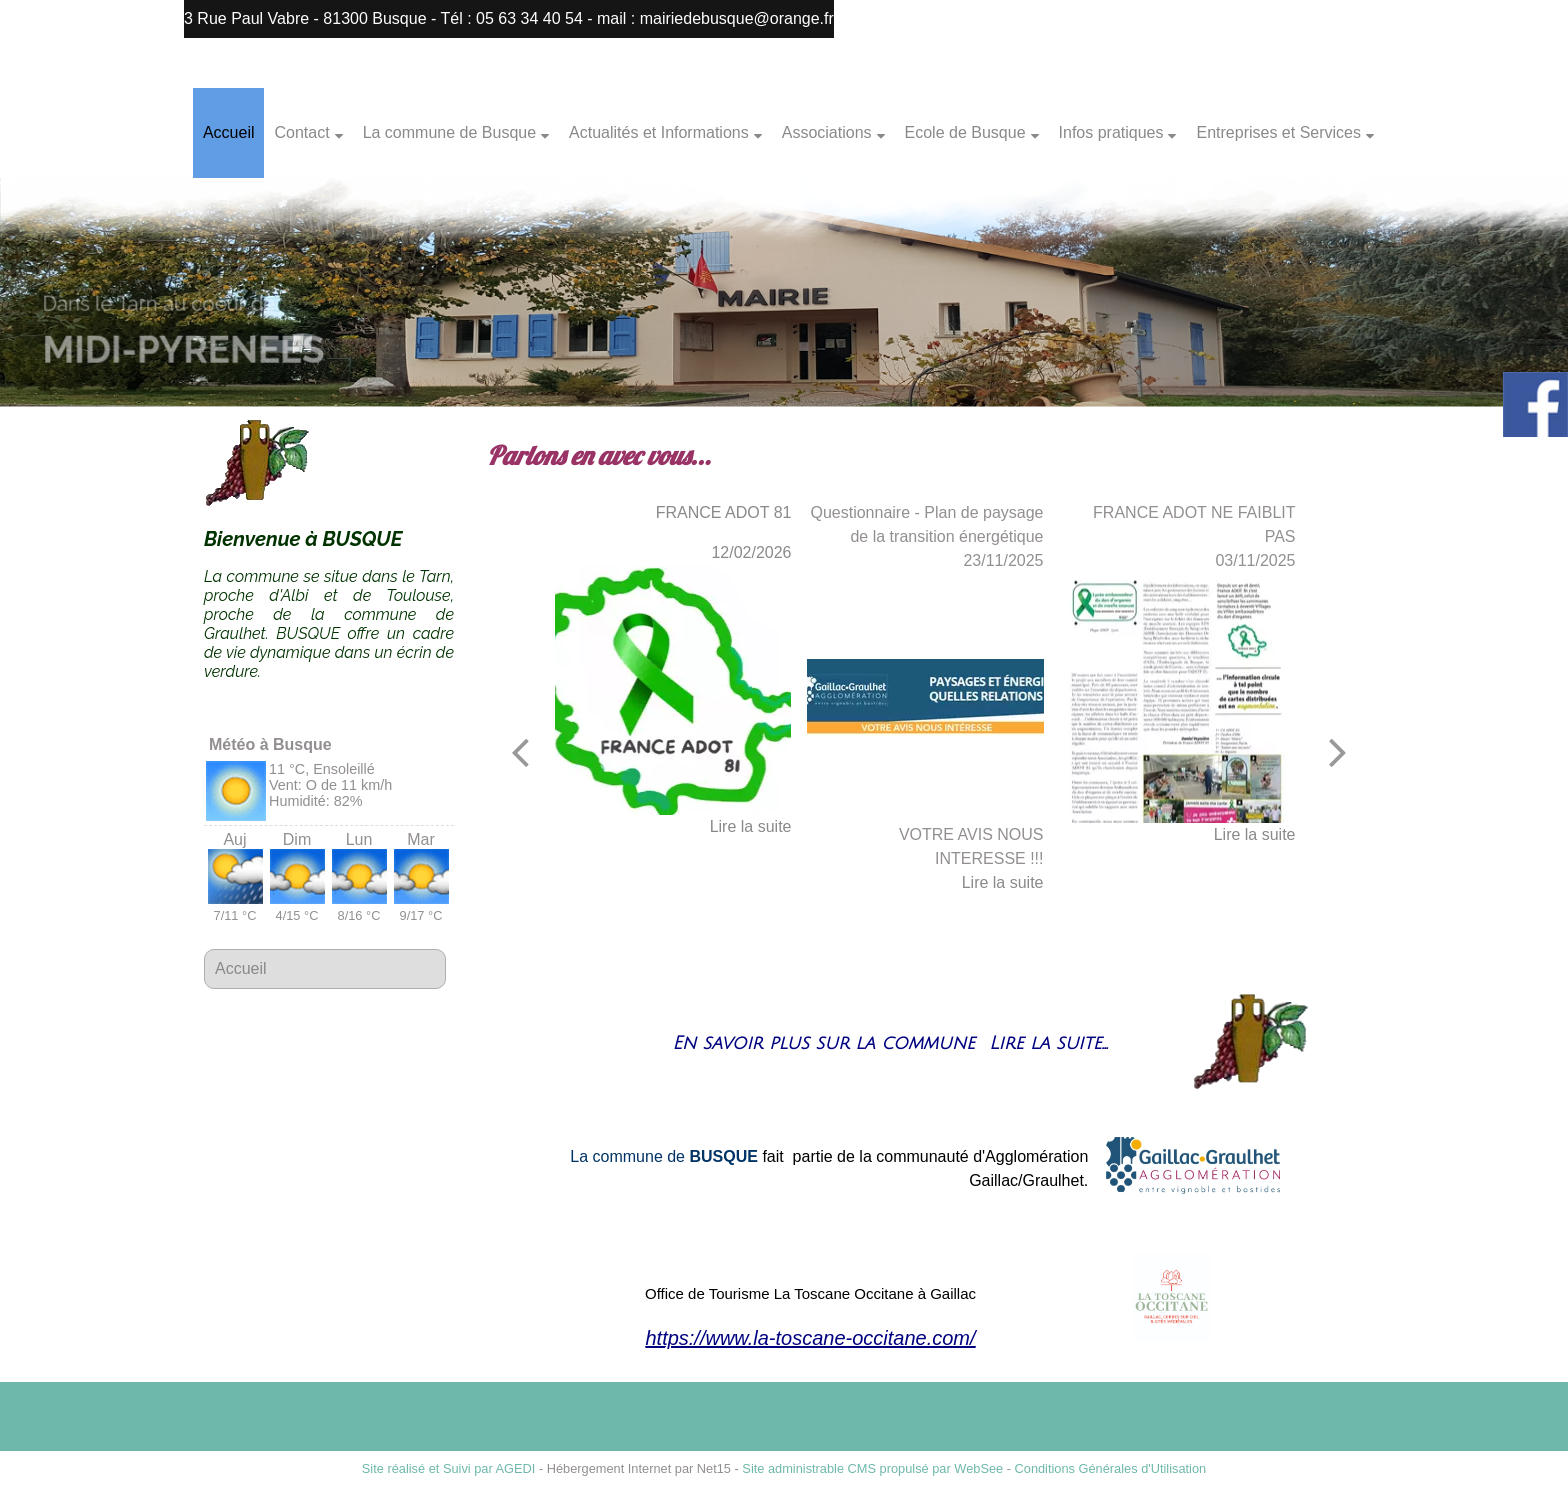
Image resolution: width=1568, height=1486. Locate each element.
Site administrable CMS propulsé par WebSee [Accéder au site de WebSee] (872, 1468)
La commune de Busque (449, 132)
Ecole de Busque (965, 132)
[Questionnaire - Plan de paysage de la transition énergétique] (925, 698)
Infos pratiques (1111, 132)
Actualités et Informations (659, 132)
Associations (827, 132)
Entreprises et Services (1278, 132)
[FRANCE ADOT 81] (673, 690)
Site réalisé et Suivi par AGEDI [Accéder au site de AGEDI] (449, 1468)
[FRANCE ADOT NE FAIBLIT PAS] (1177, 698)
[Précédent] (520, 752)
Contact (301, 132)
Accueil (229, 132)
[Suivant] (1338, 752)
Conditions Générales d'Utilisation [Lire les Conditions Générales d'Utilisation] (1111, 1468)
